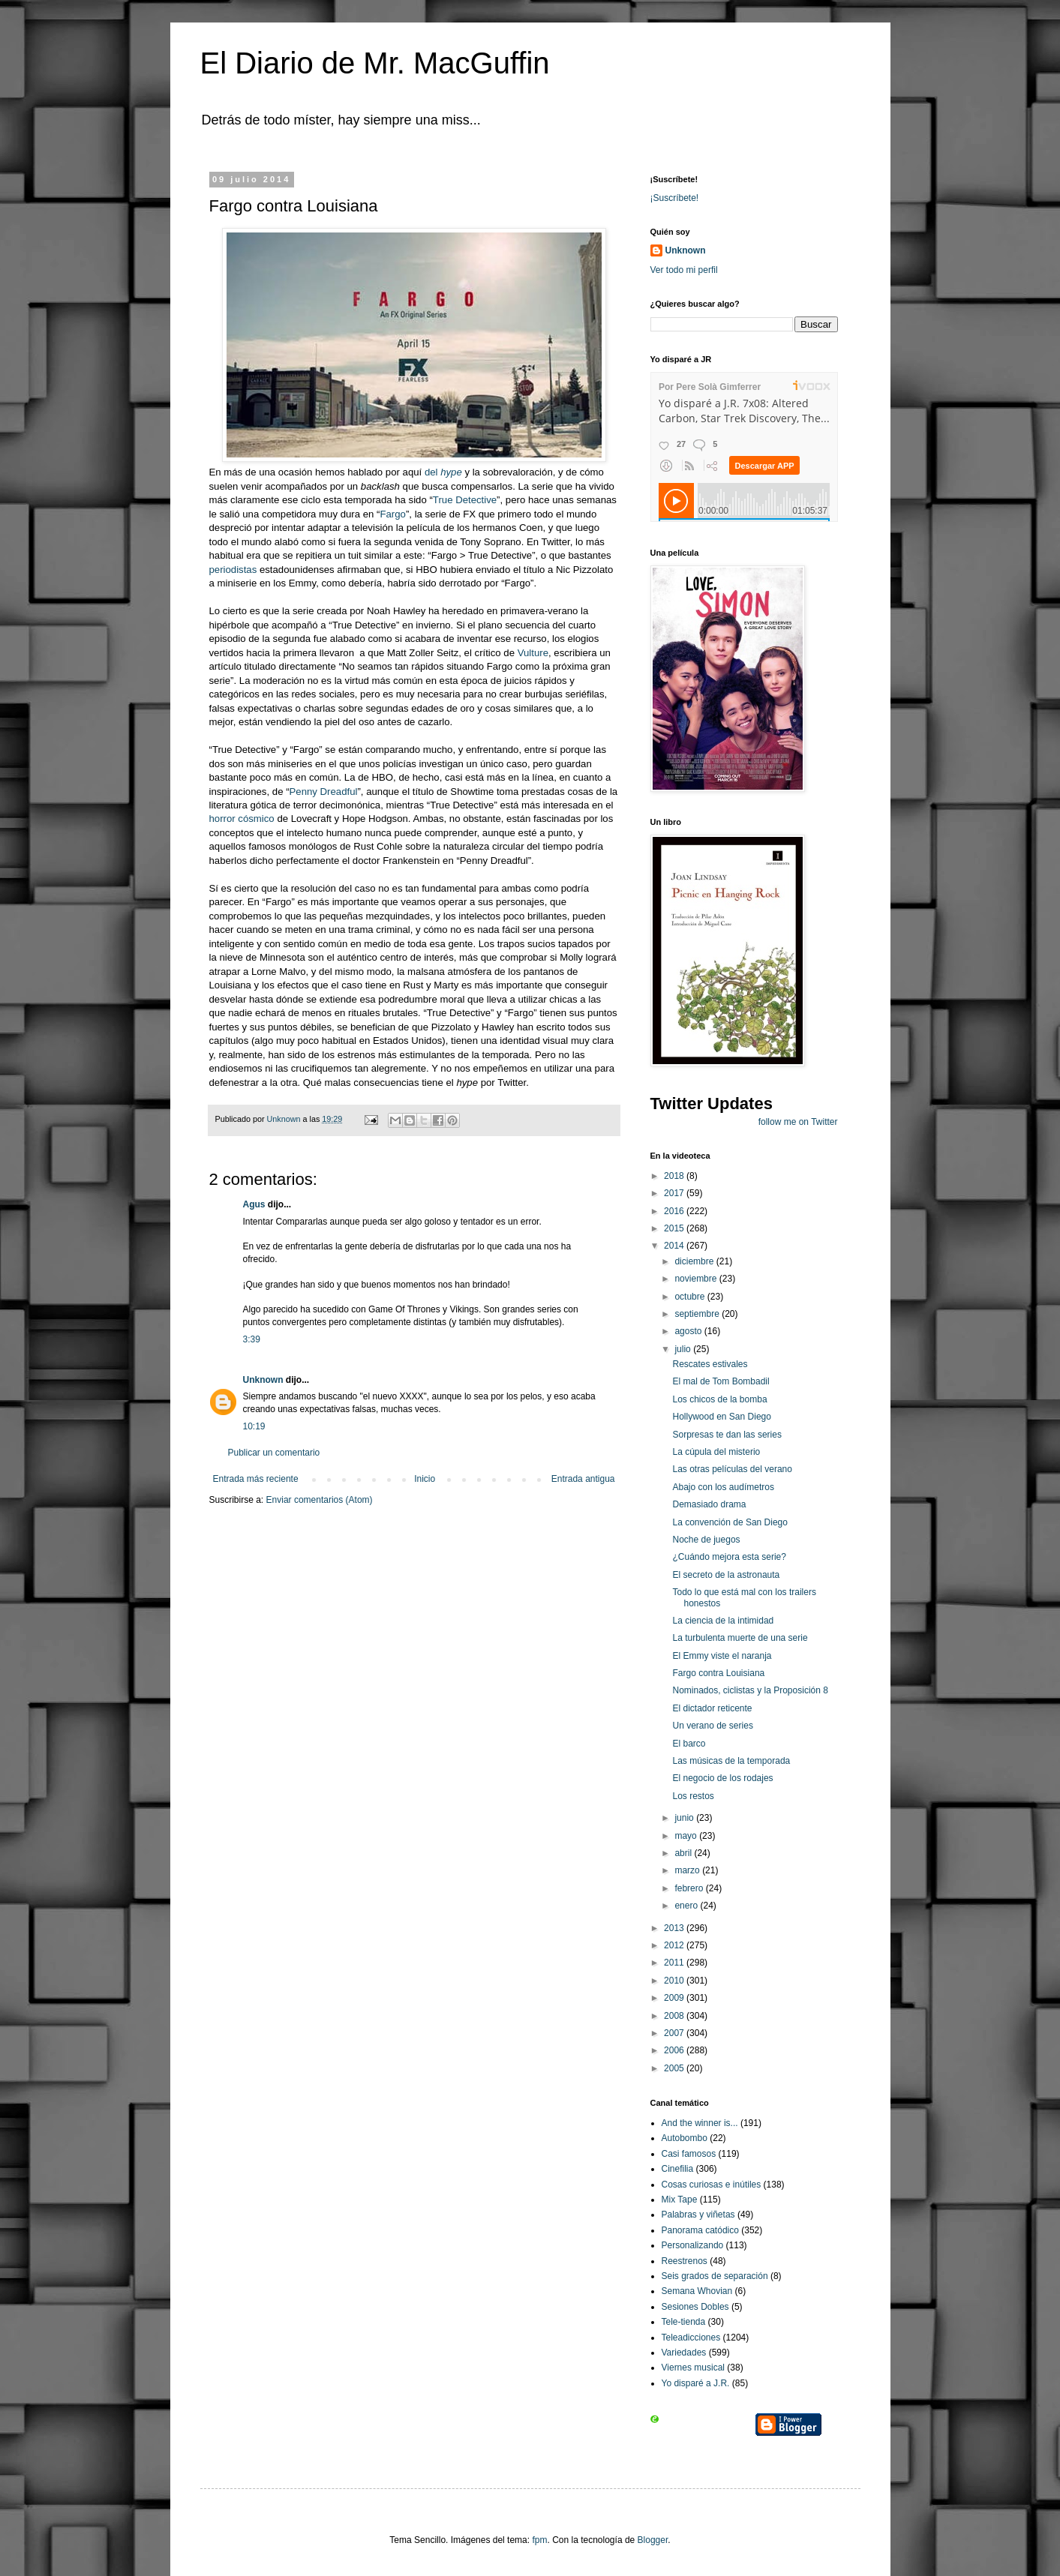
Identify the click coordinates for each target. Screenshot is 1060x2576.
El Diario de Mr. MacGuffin (375, 62)
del (443, 472)
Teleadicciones (691, 2337)
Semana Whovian (697, 2291)
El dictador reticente (712, 1708)
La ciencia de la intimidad (722, 1620)
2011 (675, 1962)
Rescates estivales (709, 1364)
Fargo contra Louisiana (718, 1673)
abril (684, 1853)
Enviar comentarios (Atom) (319, 1500)
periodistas (233, 569)
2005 (675, 2068)
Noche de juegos (706, 1539)
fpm (539, 2540)
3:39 (251, 1339)
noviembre (696, 1278)
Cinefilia (678, 2169)
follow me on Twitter (798, 1122)
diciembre (695, 1261)
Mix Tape (680, 2199)
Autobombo (684, 2138)
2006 (675, 2050)
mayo (686, 1836)
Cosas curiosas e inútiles (711, 2184)
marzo (688, 1870)
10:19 (254, 1426)
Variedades (684, 2352)
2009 (675, 1998)
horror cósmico (242, 818)
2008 (675, 2016)
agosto (689, 1331)
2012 (675, 1945)
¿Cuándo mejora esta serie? (728, 1557)
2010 (675, 1980)
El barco (688, 1743)
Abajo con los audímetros (722, 1487)
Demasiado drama (709, 1504)
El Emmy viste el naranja (721, 1656)
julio (683, 1349)
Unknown (263, 1380)
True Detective (465, 499)
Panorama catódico (700, 2230)
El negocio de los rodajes (722, 1778)
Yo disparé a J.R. (696, 2383)
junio (685, 1818)
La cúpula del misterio (716, 1452)
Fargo (392, 514)
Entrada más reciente (256, 1479)
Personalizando (693, 2245)
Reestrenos (684, 2261)
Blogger (653, 2540)
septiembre (698, 1314)
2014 (675, 1245)
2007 (675, 2033)
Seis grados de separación (715, 2276)
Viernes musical (693, 2367)
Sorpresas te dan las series (726, 1434)
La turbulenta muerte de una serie (739, 1638)
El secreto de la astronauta (725, 1575)
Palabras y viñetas (698, 2214)
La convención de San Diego (729, 1522)
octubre (690, 1296)
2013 (675, 1928)
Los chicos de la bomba (719, 1399)
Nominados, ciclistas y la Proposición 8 (749, 1690)
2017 (675, 1193)
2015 (675, 1228)
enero (687, 1905)
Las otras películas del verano (731, 1469)
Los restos (692, 1796)
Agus (254, 1204)
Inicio (424, 1479)
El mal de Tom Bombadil (720, 1381)
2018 (675, 1176)
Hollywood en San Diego (721, 1416)
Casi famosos (689, 2154)
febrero (689, 1888)
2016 (675, 1211)
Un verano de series (712, 1725)
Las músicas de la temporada (731, 1761)
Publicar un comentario (274, 1452)
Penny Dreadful (324, 791)
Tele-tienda (684, 2322)
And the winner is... (700, 2123)
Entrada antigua (583, 1479)
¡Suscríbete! (674, 198)
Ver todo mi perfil (684, 270)
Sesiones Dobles (695, 2307)
